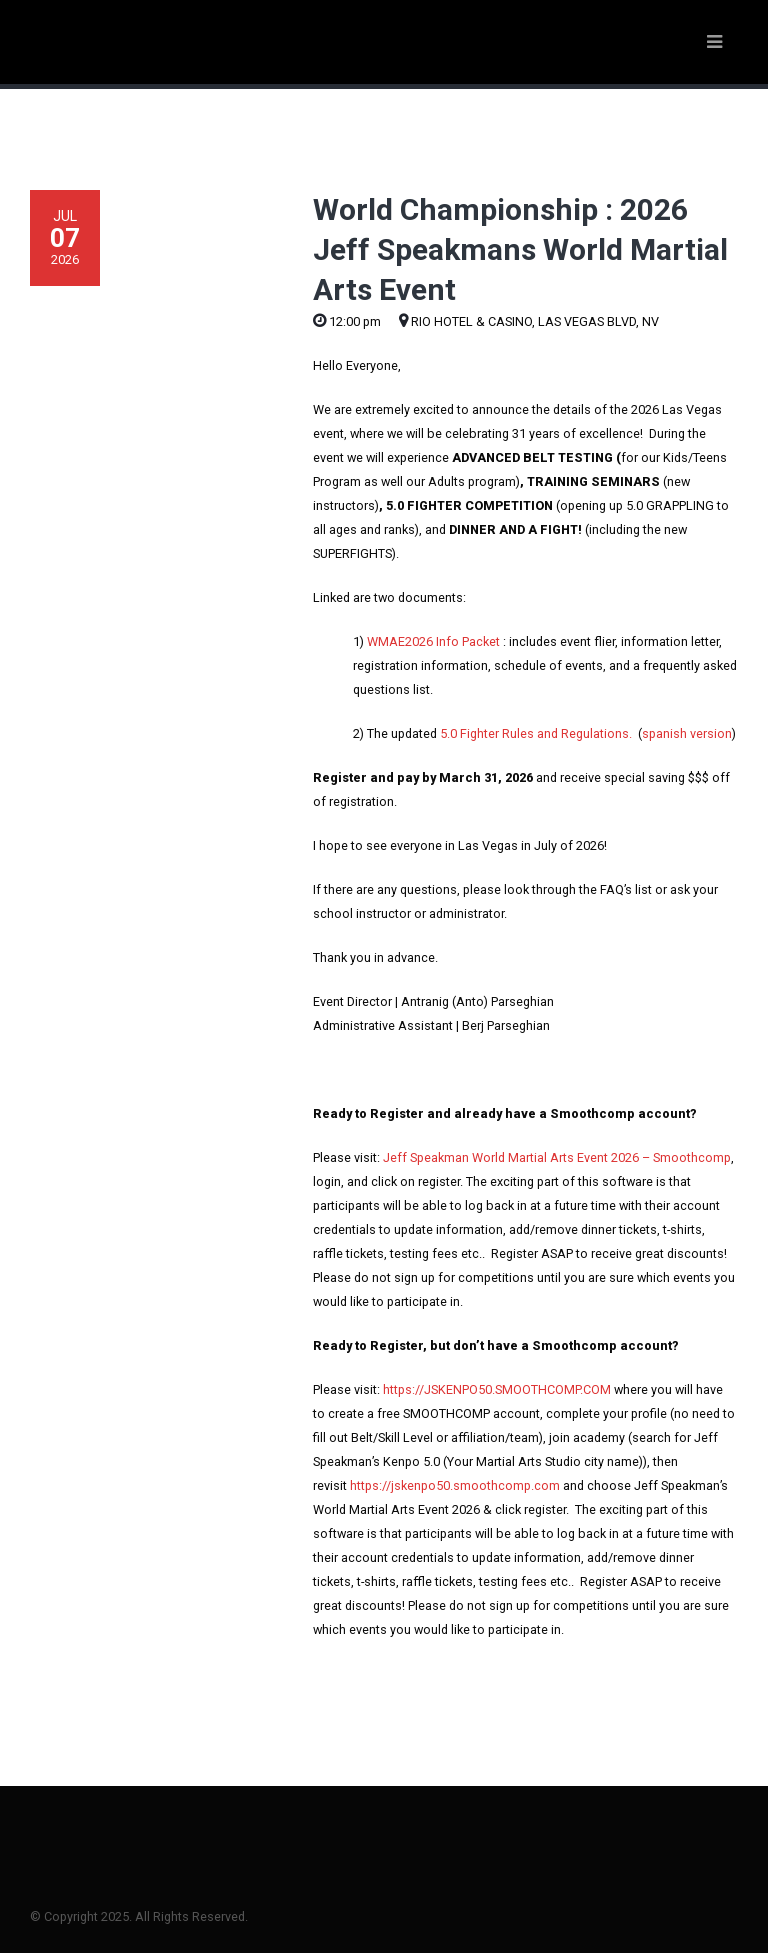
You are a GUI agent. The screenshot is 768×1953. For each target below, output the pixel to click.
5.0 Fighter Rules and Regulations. (536, 733)
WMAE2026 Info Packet (433, 641)
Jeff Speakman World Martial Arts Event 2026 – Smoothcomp (557, 1157)
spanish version (687, 733)
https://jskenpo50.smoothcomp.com (455, 1485)
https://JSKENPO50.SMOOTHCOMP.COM (497, 1389)
